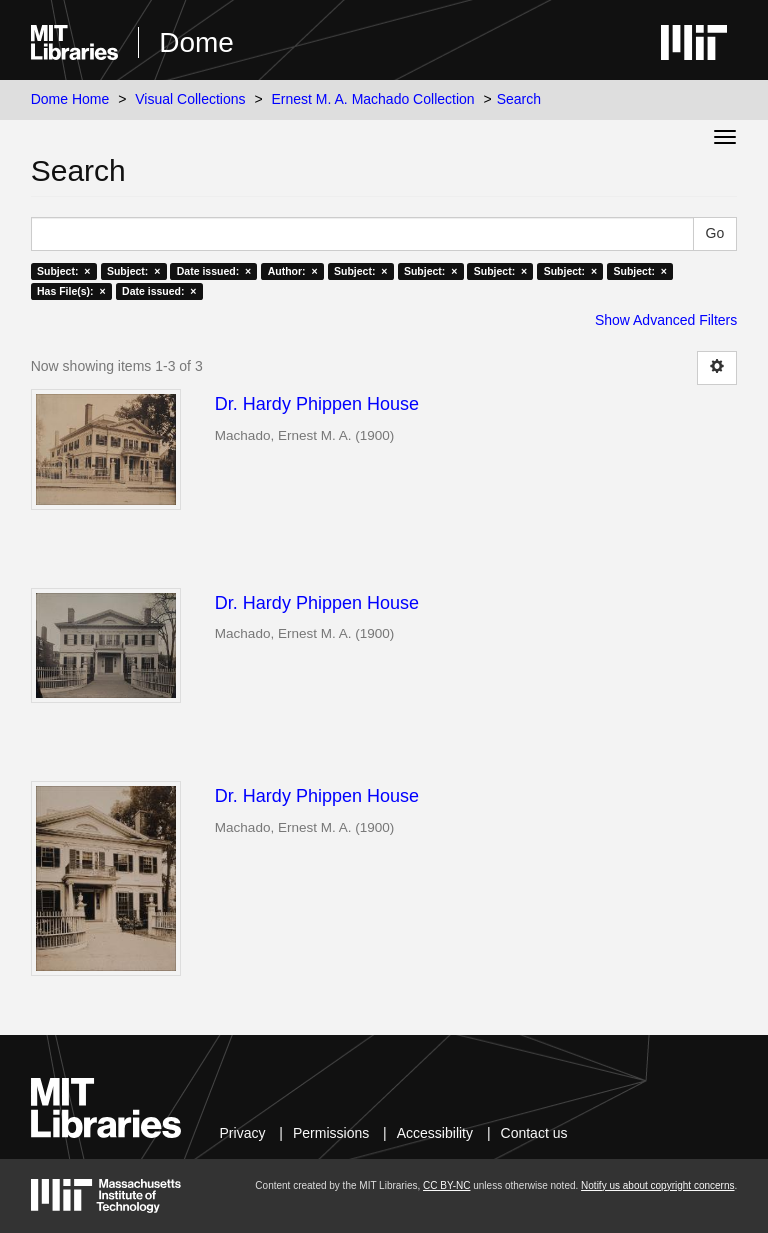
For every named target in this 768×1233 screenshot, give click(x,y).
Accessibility (435, 1133)
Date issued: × (214, 271)
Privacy (243, 1133)
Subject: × (63, 271)
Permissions (331, 1133)
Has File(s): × (71, 291)
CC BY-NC (446, 1185)
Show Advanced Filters (666, 320)
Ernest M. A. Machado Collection (373, 99)
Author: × (293, 271)
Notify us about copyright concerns (657, 1185)
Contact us (534, 1133)
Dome (196, 42)
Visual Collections (190, 99)
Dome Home (70, 99)
